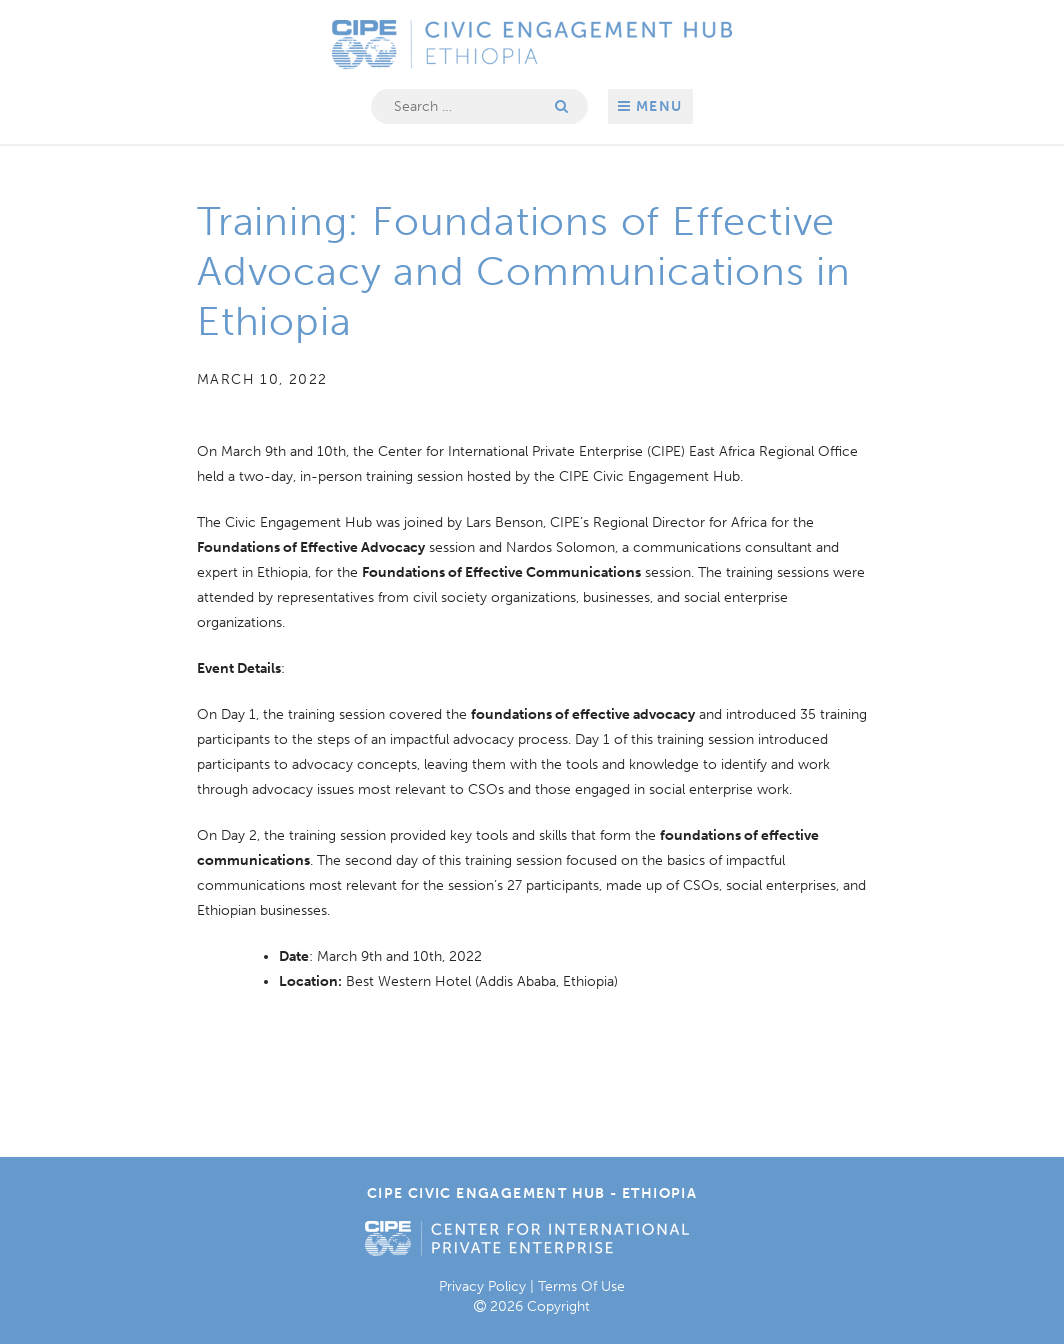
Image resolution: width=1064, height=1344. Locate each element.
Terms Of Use (581, 1286)
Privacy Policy (482, 1286)
